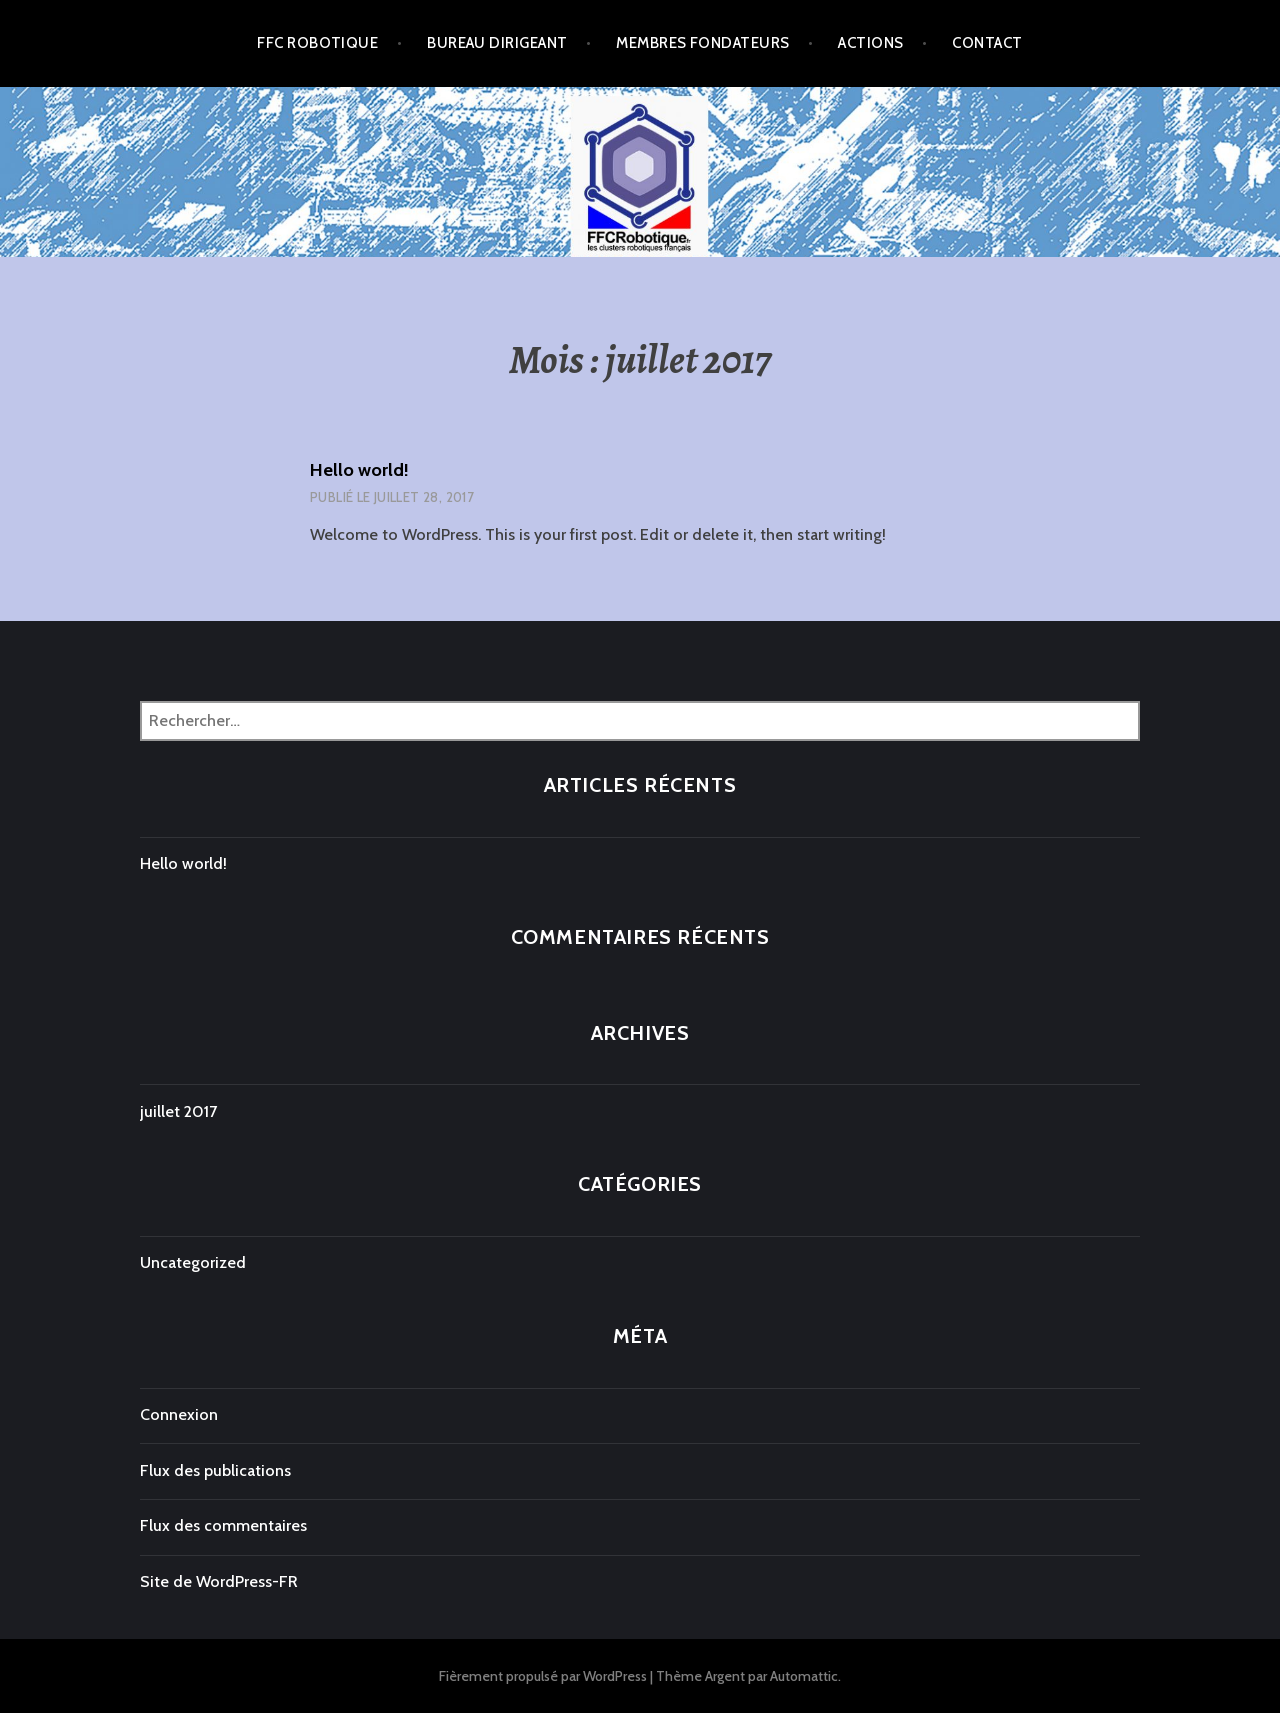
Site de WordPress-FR (219, 1581)
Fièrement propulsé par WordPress (543, 1676)
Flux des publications (215, 1470)
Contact (987, 43)
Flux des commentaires (223, 1525)
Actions (870, 43)
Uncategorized (193, 1262)
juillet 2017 (178, 1111)
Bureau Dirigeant (497, 43)
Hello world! (359, 470)
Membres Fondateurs (702, 43)
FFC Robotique (317, 43)
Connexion (179, 1414)
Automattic (804, 1676)
